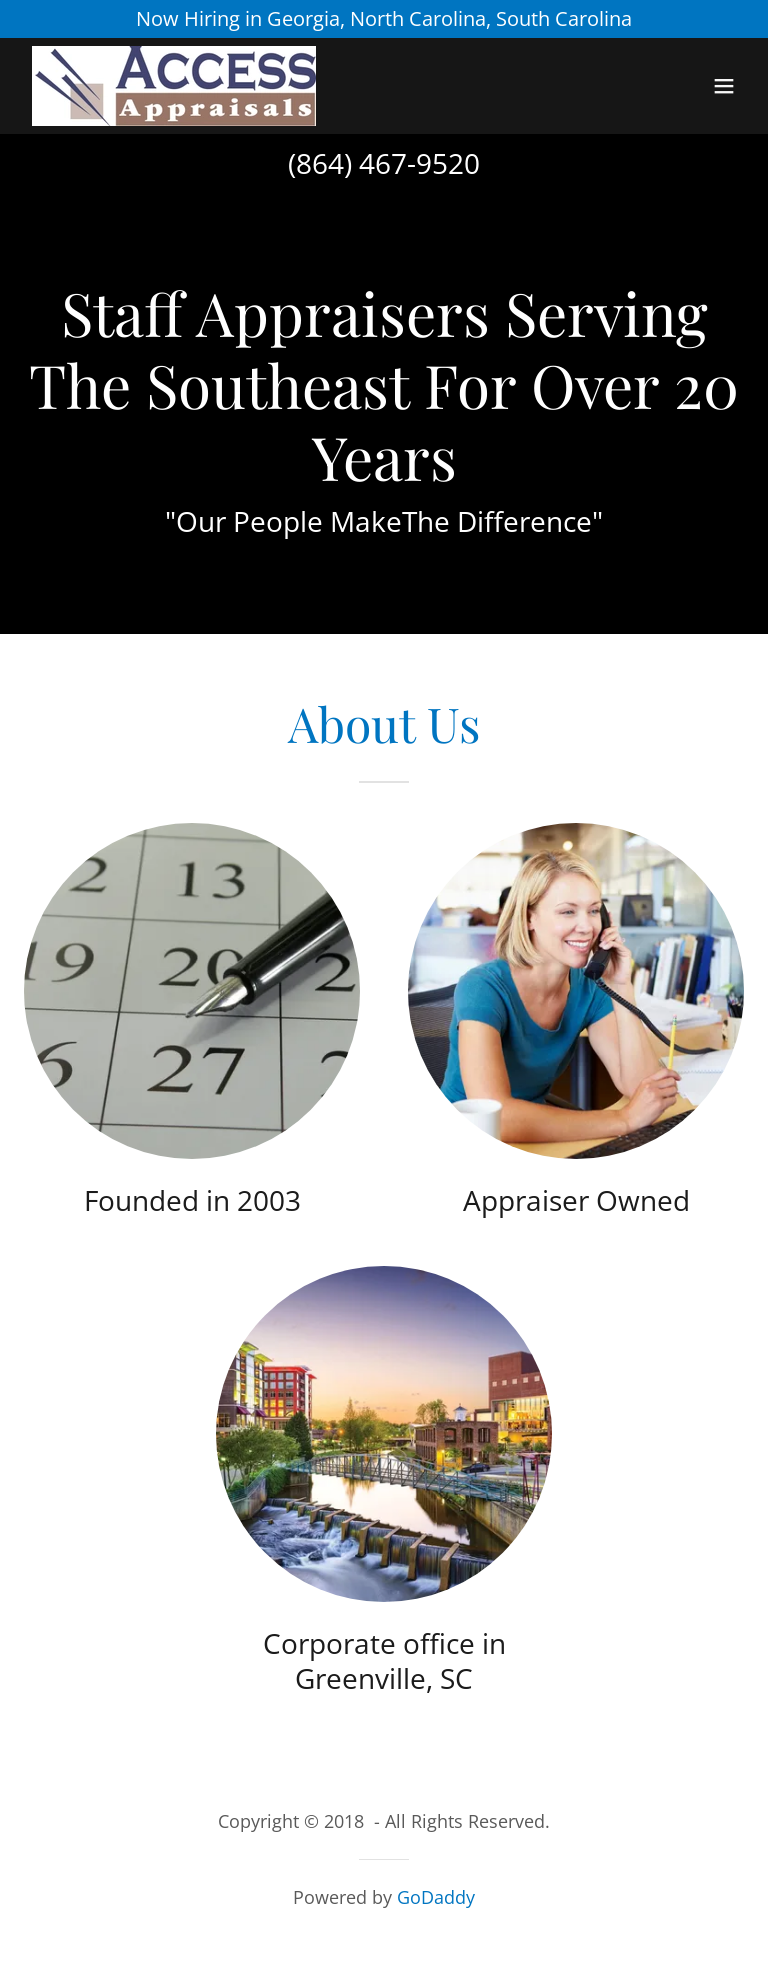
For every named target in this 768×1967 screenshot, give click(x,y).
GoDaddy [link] (436, 1897)
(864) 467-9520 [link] (384, 163)
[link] (174, 86)
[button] (724, 86)
